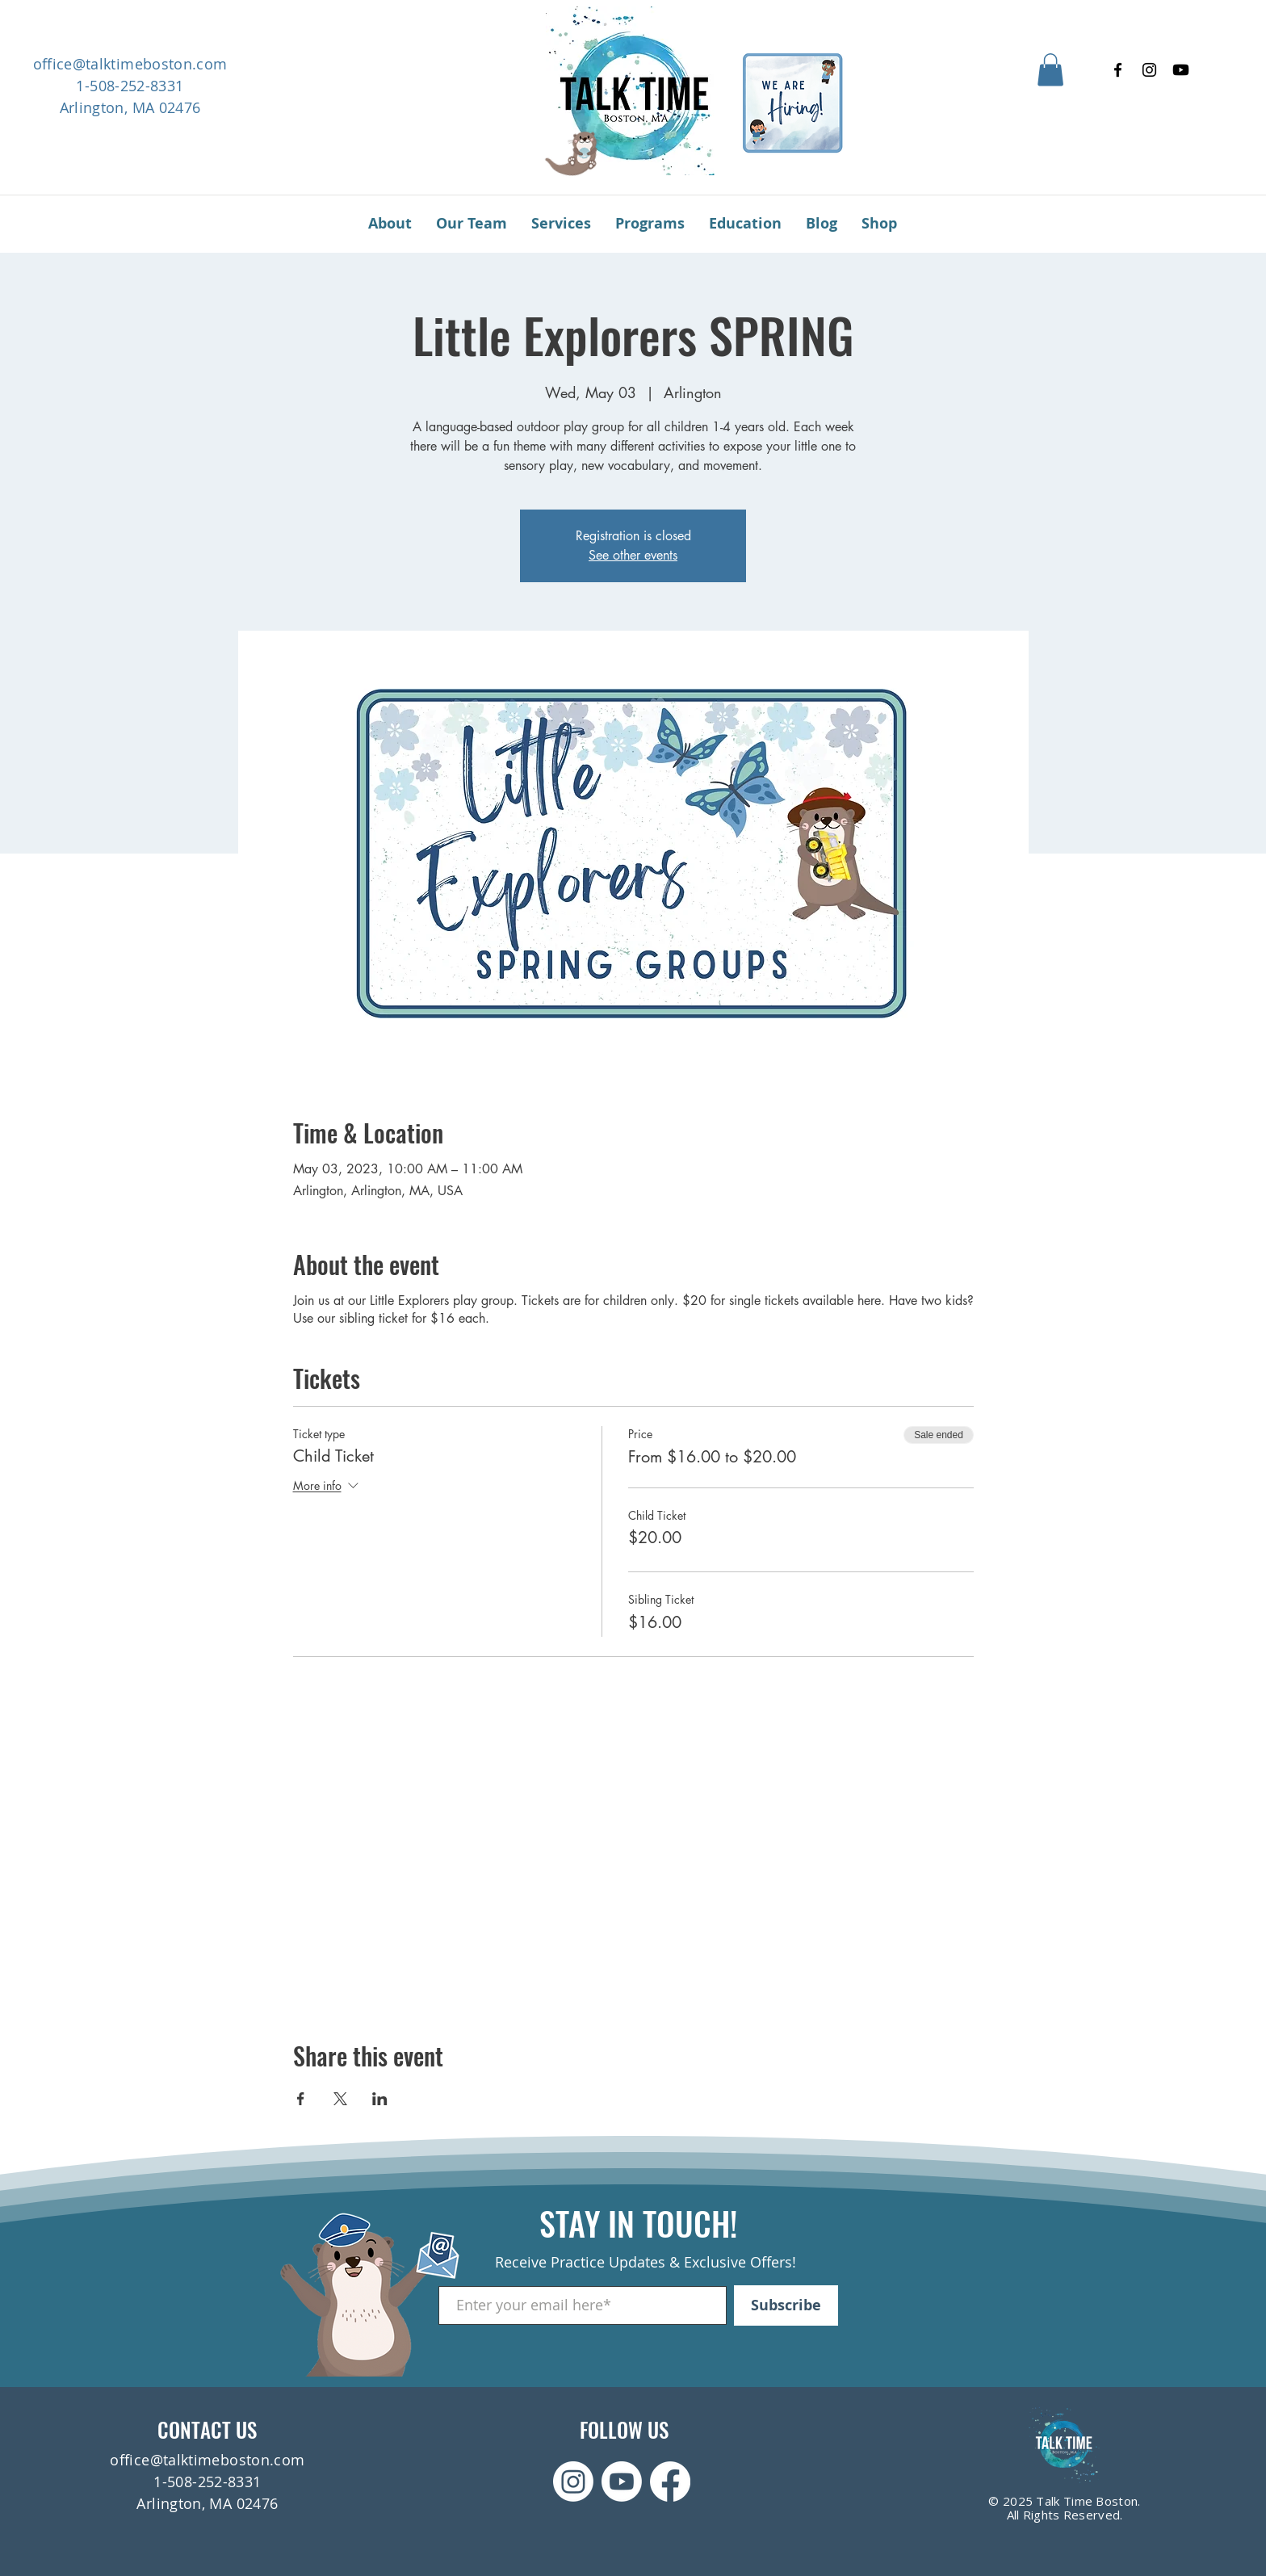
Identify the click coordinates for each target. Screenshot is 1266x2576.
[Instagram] (1149, 70)
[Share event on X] (340, 2098)
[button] (1050, 69)
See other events (633, 555)
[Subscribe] (786, 2305)
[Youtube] (1181, 70)
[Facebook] (1118, 70)
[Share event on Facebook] (300, 2098)
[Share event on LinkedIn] (380, 2098)
